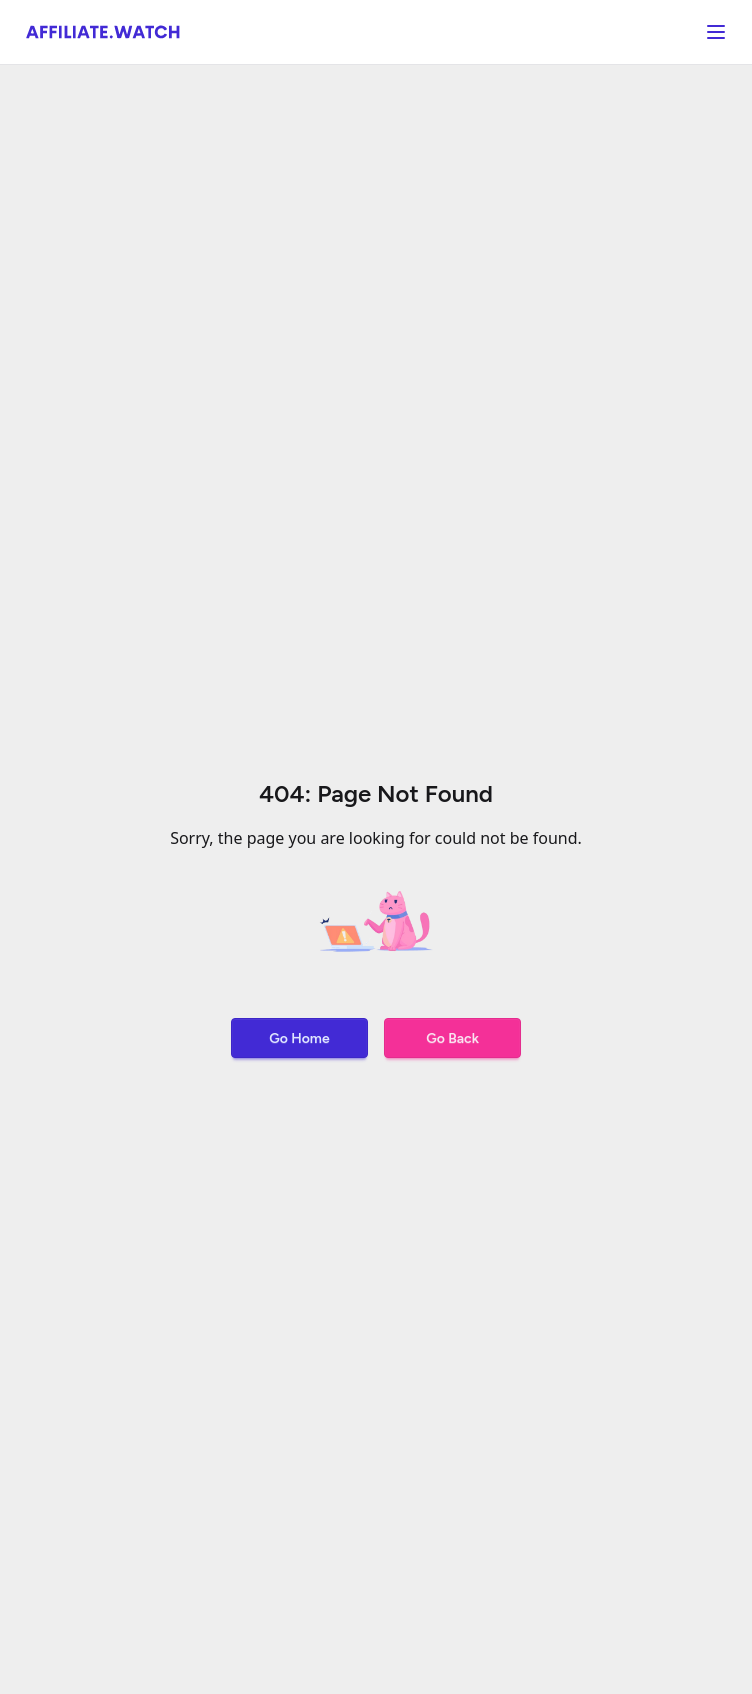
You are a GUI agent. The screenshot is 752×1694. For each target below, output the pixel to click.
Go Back (452, 1038)
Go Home (299, 1038)
